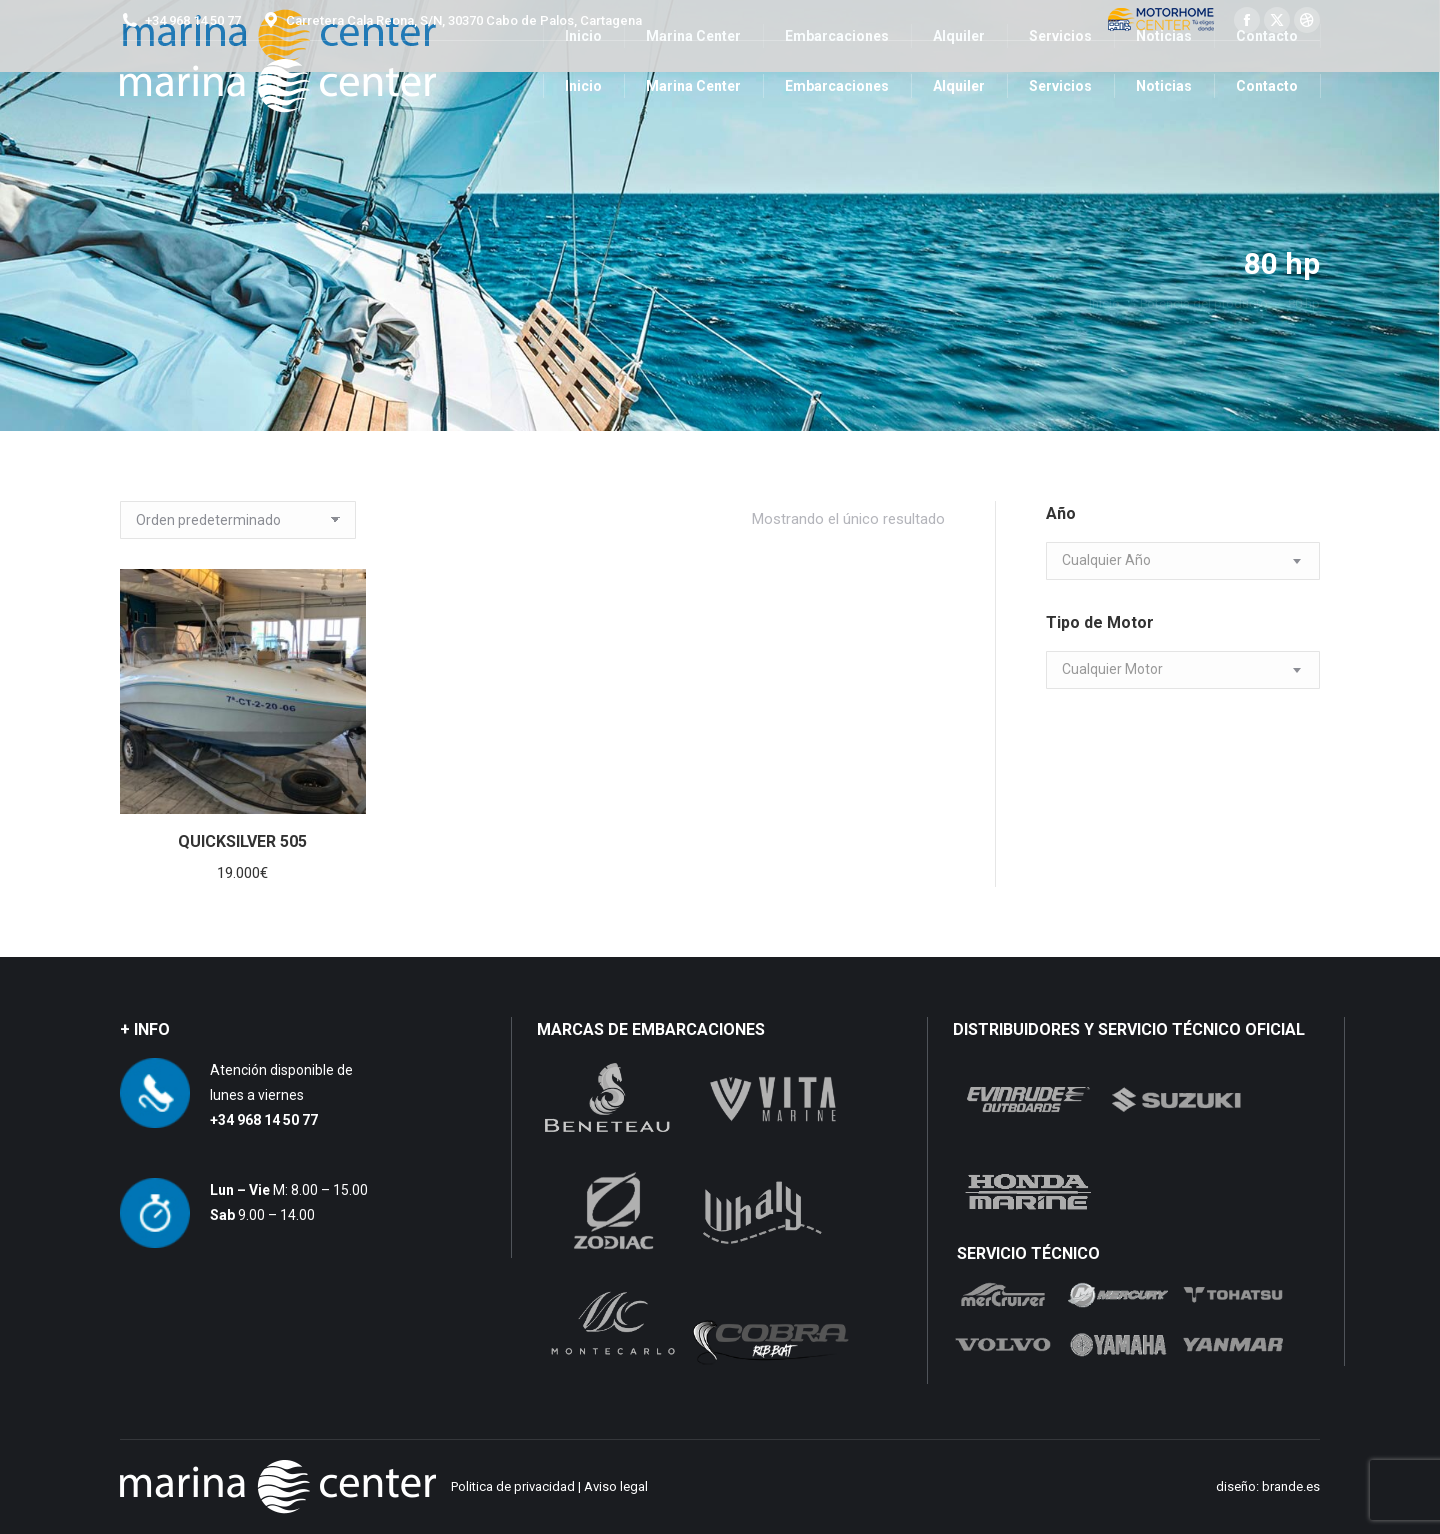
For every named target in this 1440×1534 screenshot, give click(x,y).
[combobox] (1183, 561)
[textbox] (1106, 560)
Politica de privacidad (513, 1486)
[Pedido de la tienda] (238, 520)
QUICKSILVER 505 (242, 841)
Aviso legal (616, 1486)
